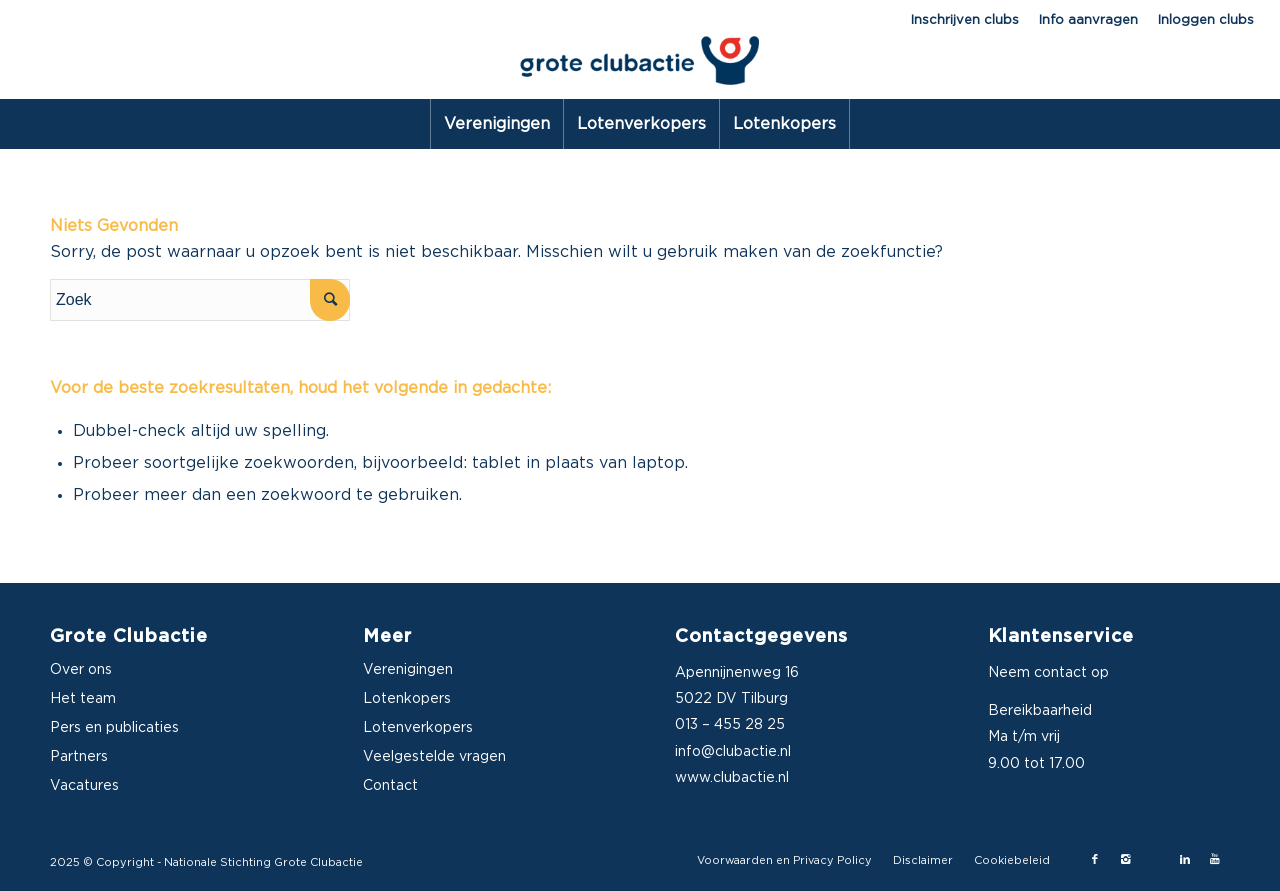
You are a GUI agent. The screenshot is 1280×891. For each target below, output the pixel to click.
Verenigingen (408, 670)
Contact (390, 786)
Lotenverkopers (418, 728)
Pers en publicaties (114, 728)
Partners (79, 757)
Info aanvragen (1088, 20)
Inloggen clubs (1206, 20)
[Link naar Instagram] (1125, 860)
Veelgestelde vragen (434, 757)
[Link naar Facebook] (1095, 860)
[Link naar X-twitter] (1155, 860)
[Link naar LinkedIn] (1185, 860)
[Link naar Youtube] (1215, 860)
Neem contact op (1048, 673)
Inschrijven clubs (965, 20)
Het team (83, 699)
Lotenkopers (407, 699)
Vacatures (84, 786)
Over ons (81, 670)
